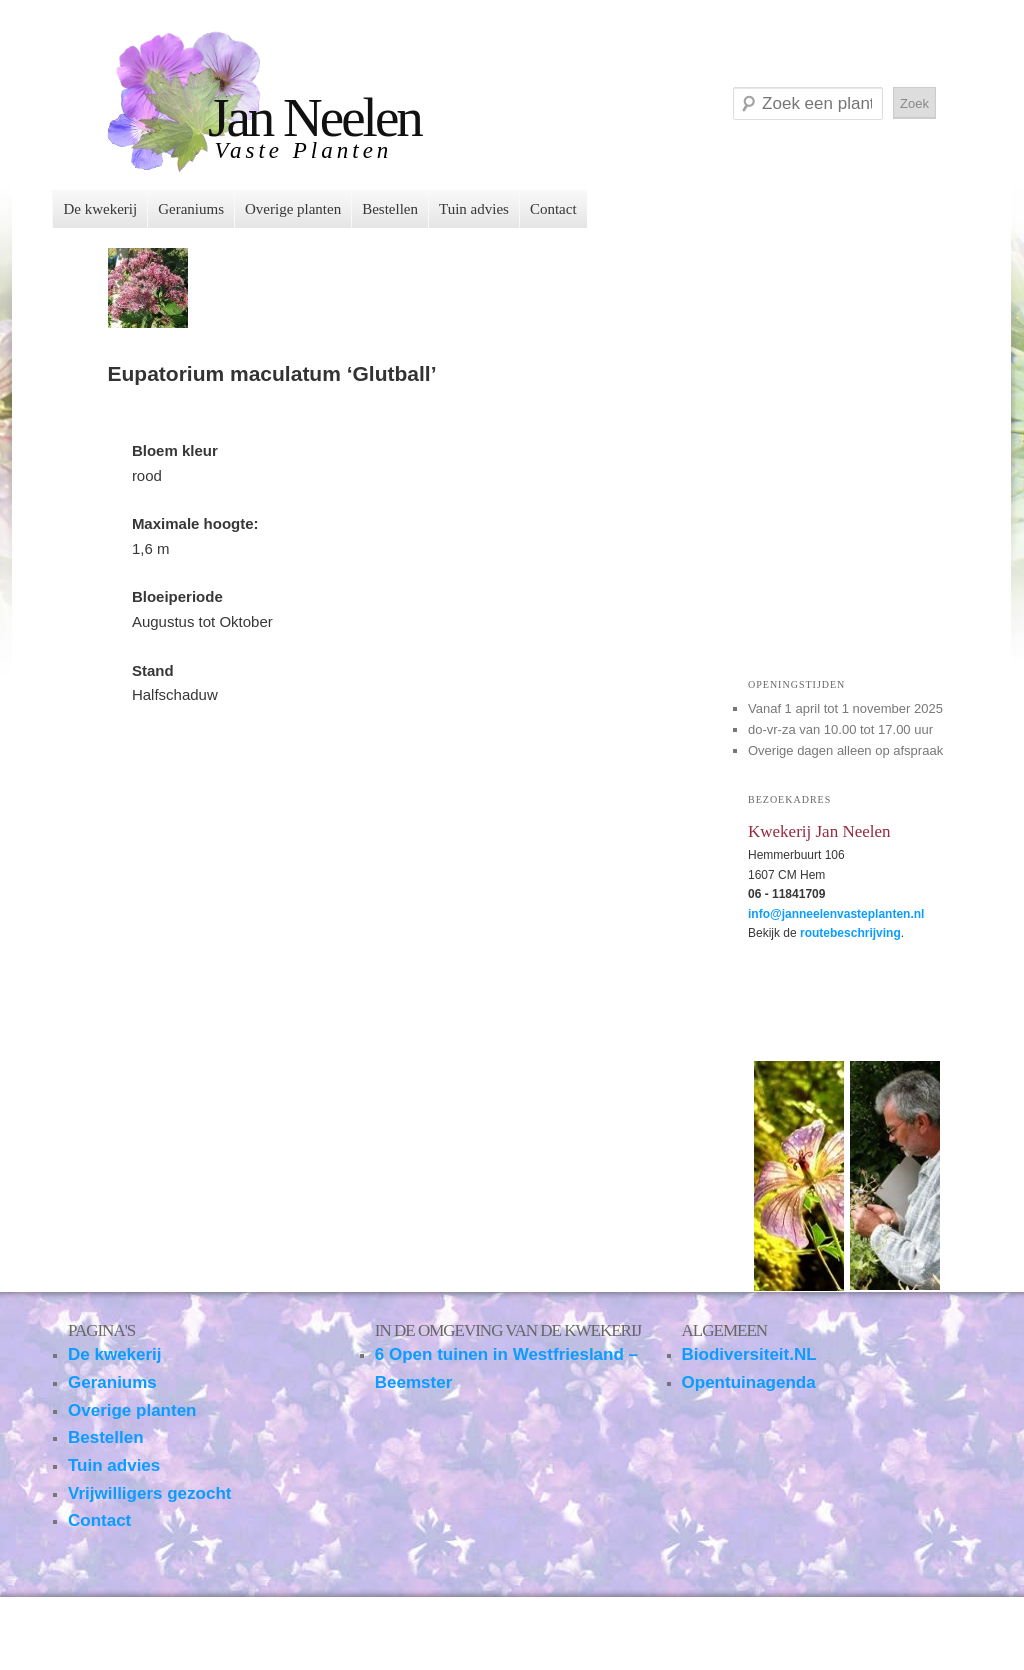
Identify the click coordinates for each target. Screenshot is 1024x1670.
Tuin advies (474, 209)
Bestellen (390, 209)
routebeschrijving (850, 933)
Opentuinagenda (749, 1382)
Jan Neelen (314, 117)
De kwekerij (100, 209)
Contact (553, 209)
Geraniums (191, 209)
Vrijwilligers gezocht (149, 1493)
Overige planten (293, 209)
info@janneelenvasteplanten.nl (836, 914)
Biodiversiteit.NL (749, 1354)
